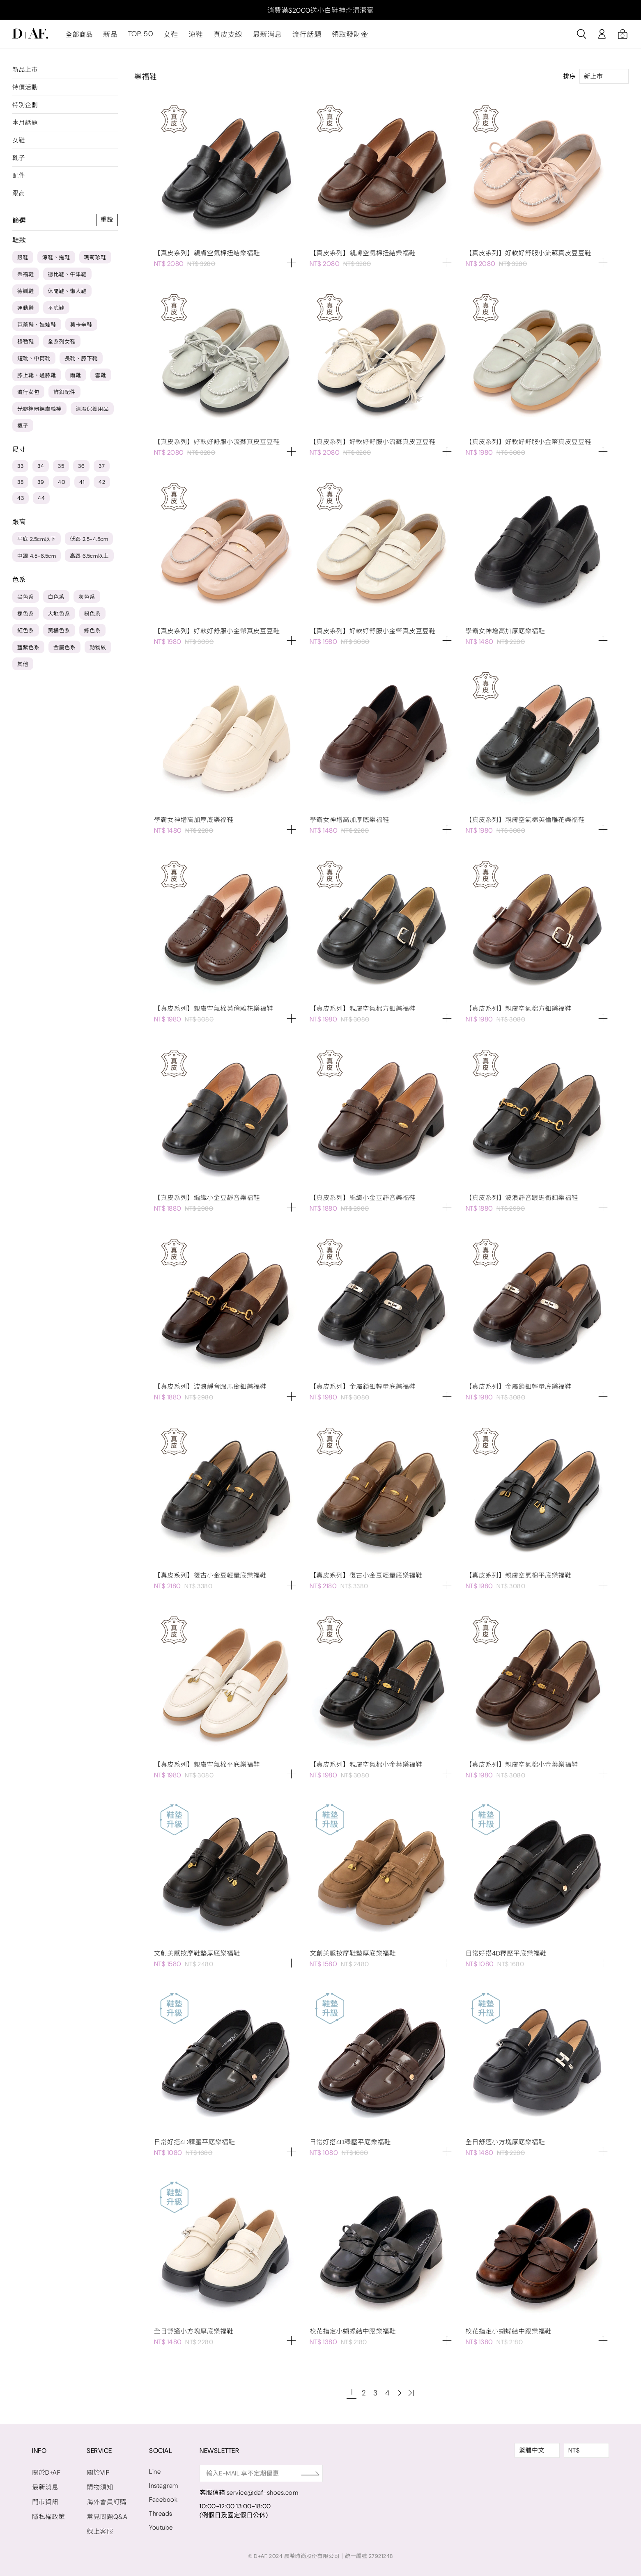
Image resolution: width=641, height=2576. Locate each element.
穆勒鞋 (25, 345)
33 (20, 469)
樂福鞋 (25, 278)
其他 (22, 667)
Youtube (157, 2524)
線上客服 (98, 2528)
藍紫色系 (28, 651)
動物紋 (98, 651)
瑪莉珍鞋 (95, 261)
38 (20, 485)
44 (41, 501)
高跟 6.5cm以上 (89, 559)
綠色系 (92, 634)
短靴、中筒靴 (34, 362)
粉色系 (92, 617)
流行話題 (296, 38)
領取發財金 (337, 38)
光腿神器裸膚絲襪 (39, 412)
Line (151, 2470)
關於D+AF (45, 2471)
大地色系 (59, 617)
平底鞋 (56, 311)
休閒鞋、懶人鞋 (67, 294)
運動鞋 (25, 311)
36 (81, 469)
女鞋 (167, 38)
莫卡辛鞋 (81, 328)
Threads (157, 2511)
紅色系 (25, 634)
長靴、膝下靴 (81, 362)
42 (102, 485)
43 (20, 501)
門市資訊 (44, 2500)
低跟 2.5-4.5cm (89, 542)
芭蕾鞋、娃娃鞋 (36, 328)
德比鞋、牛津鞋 (67, 278)
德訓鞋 (25, 294)
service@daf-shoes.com (258, 2491)
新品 (110, 38)
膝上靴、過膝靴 (36, 379)
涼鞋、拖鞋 (56, 261)
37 (102, 469)
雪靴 (100, 379)
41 (82, 485)
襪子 (22, 429)
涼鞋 (191, 38)
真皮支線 (221, 38)
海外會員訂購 (104, 2500)
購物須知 (98, 2485)
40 (61, 485)
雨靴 (75, 379)
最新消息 (259, 38)
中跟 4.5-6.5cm (36, 559)
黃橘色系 (59, 634)
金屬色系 (64, 651)
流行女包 (28, 395)
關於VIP (96, 2471)
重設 (107, 224)
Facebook (159, 2497)
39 (40, 485)
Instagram (160, 2484)
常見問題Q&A (104, 2514)
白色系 (56, 600)
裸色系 (25, 617)
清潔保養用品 (92, 412)
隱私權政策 (48, 2514)
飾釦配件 (64, 395)
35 (61, 469)
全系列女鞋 (62, 345)
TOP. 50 (138, 38)
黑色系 (25, 600)
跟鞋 (22, 261)
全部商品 (79, 38)
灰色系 (86, 600)
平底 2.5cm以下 (36, 542)
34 (40, 469)
